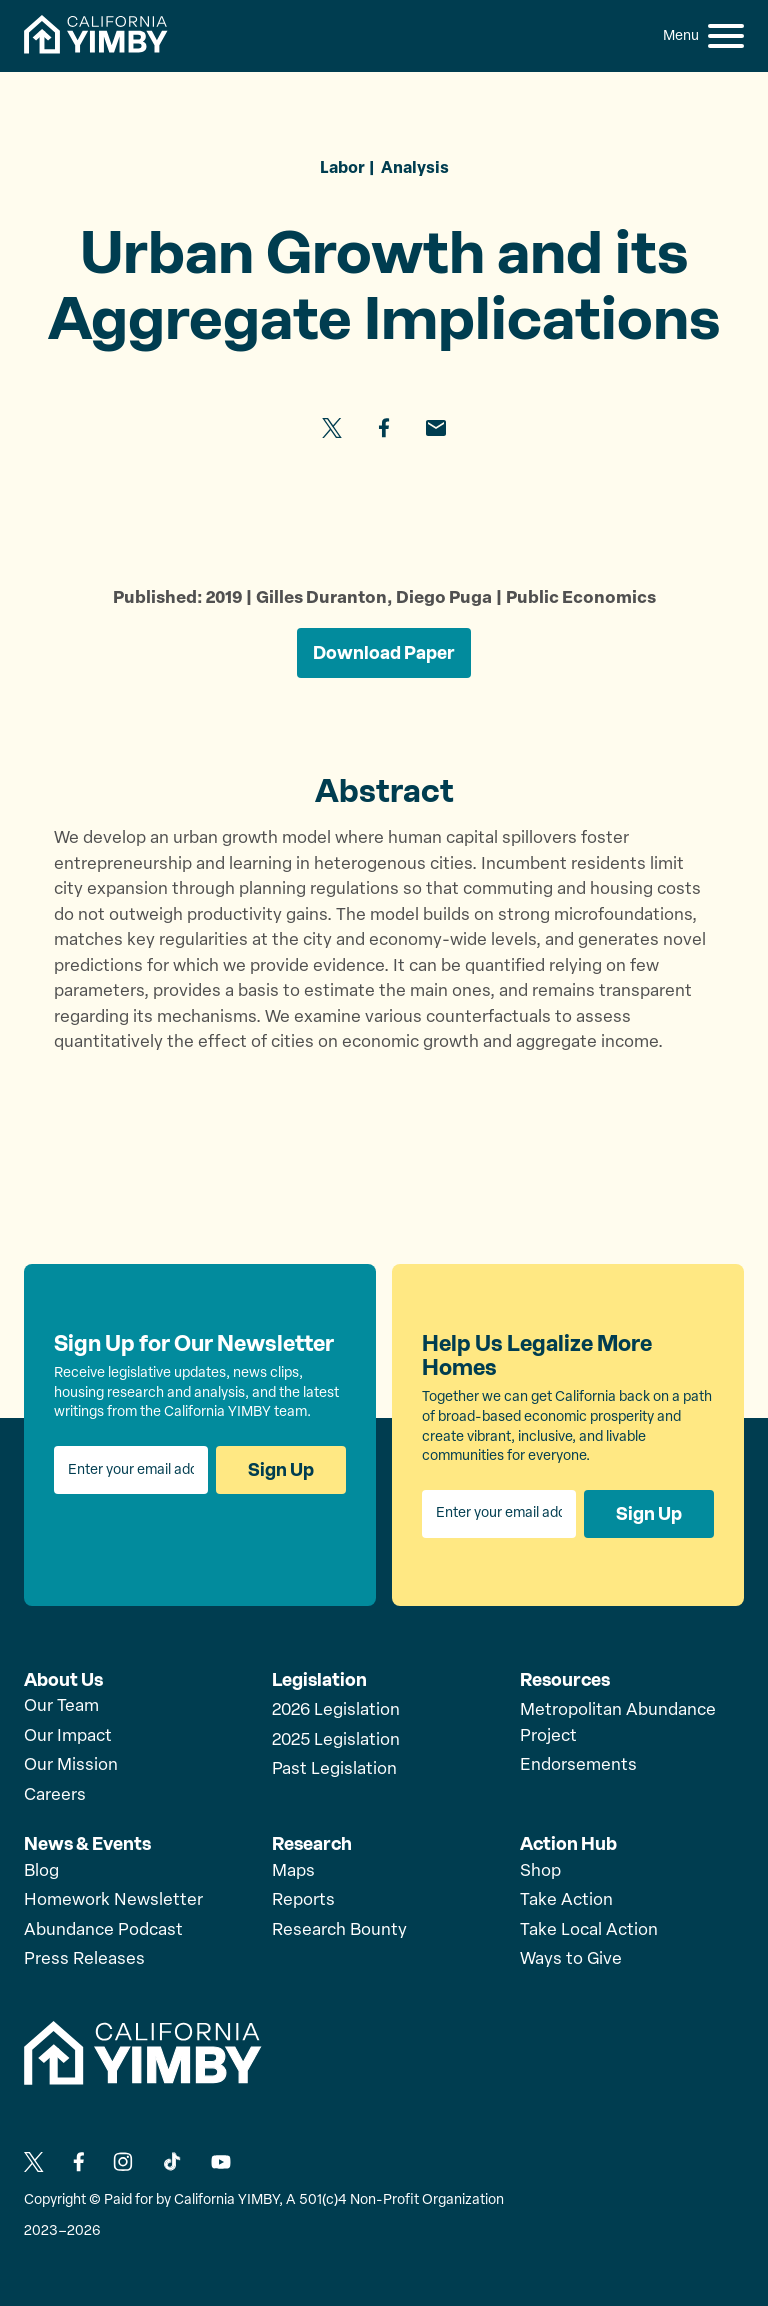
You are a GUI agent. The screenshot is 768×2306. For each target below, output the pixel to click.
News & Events (87, 1844)
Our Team (61, 1706)
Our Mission (71, 1765)
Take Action (566, 1900)
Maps (293, 1871)
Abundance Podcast (103, 1930)
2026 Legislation (336, 1710)
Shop (540, 1871)
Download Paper (384, 653)
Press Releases (84, 1959)
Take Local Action (589, 1930)
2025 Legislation (336, 1740)
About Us (63, 1680)
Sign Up (281, 1470)
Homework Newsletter (113, 1900)
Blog (41, 1871)
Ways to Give (571, 1959)
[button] (726, 36)
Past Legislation (334, 1769)
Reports (303, 1900)
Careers (55, 1795)
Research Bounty (339, 1930)
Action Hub (568, 1844)
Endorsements (578, 1765)
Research (312, 1844)
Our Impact (68, 1736)
